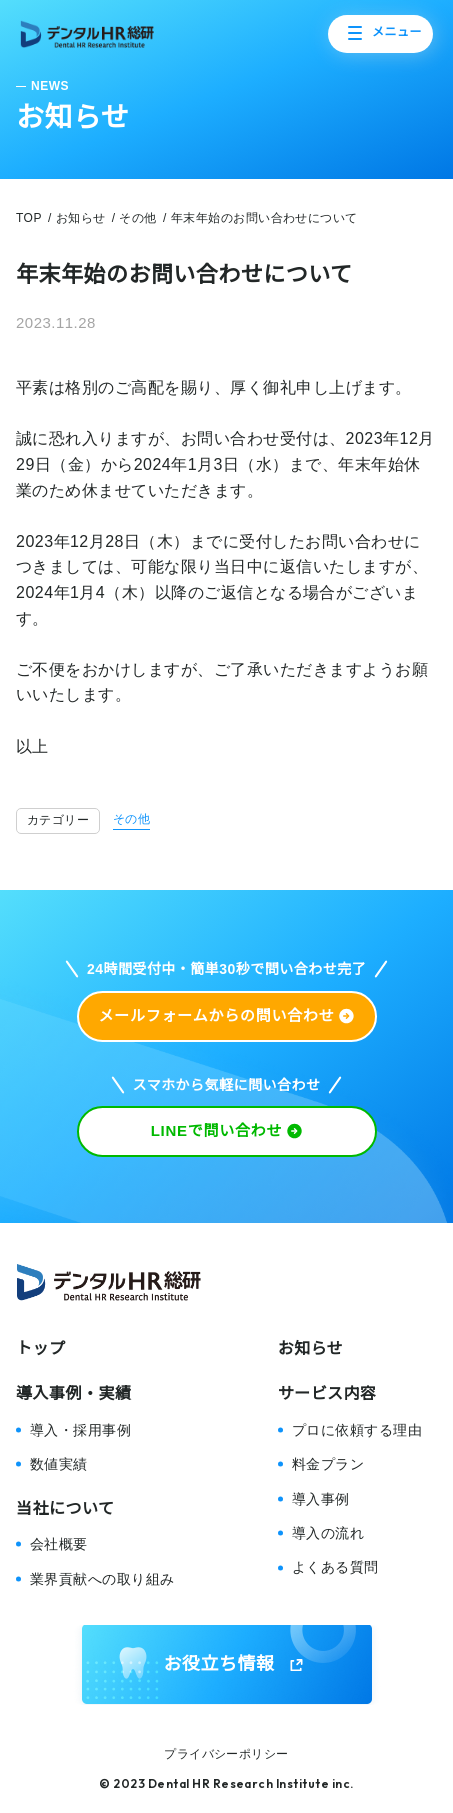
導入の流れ (328, 1533)
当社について (65, 1508)
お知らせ (311, 1348)
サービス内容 (327, 1393)
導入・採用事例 (80, 1430)
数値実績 (59, 1464)
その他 (131, 819)
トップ (40, 1348)
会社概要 (59, 1544)
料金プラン (328, 1464)
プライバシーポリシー (226, 1754)
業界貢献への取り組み (102, 1579)
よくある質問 (335, 1567)
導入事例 (321, 1499)
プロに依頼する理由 (357, 1430)
